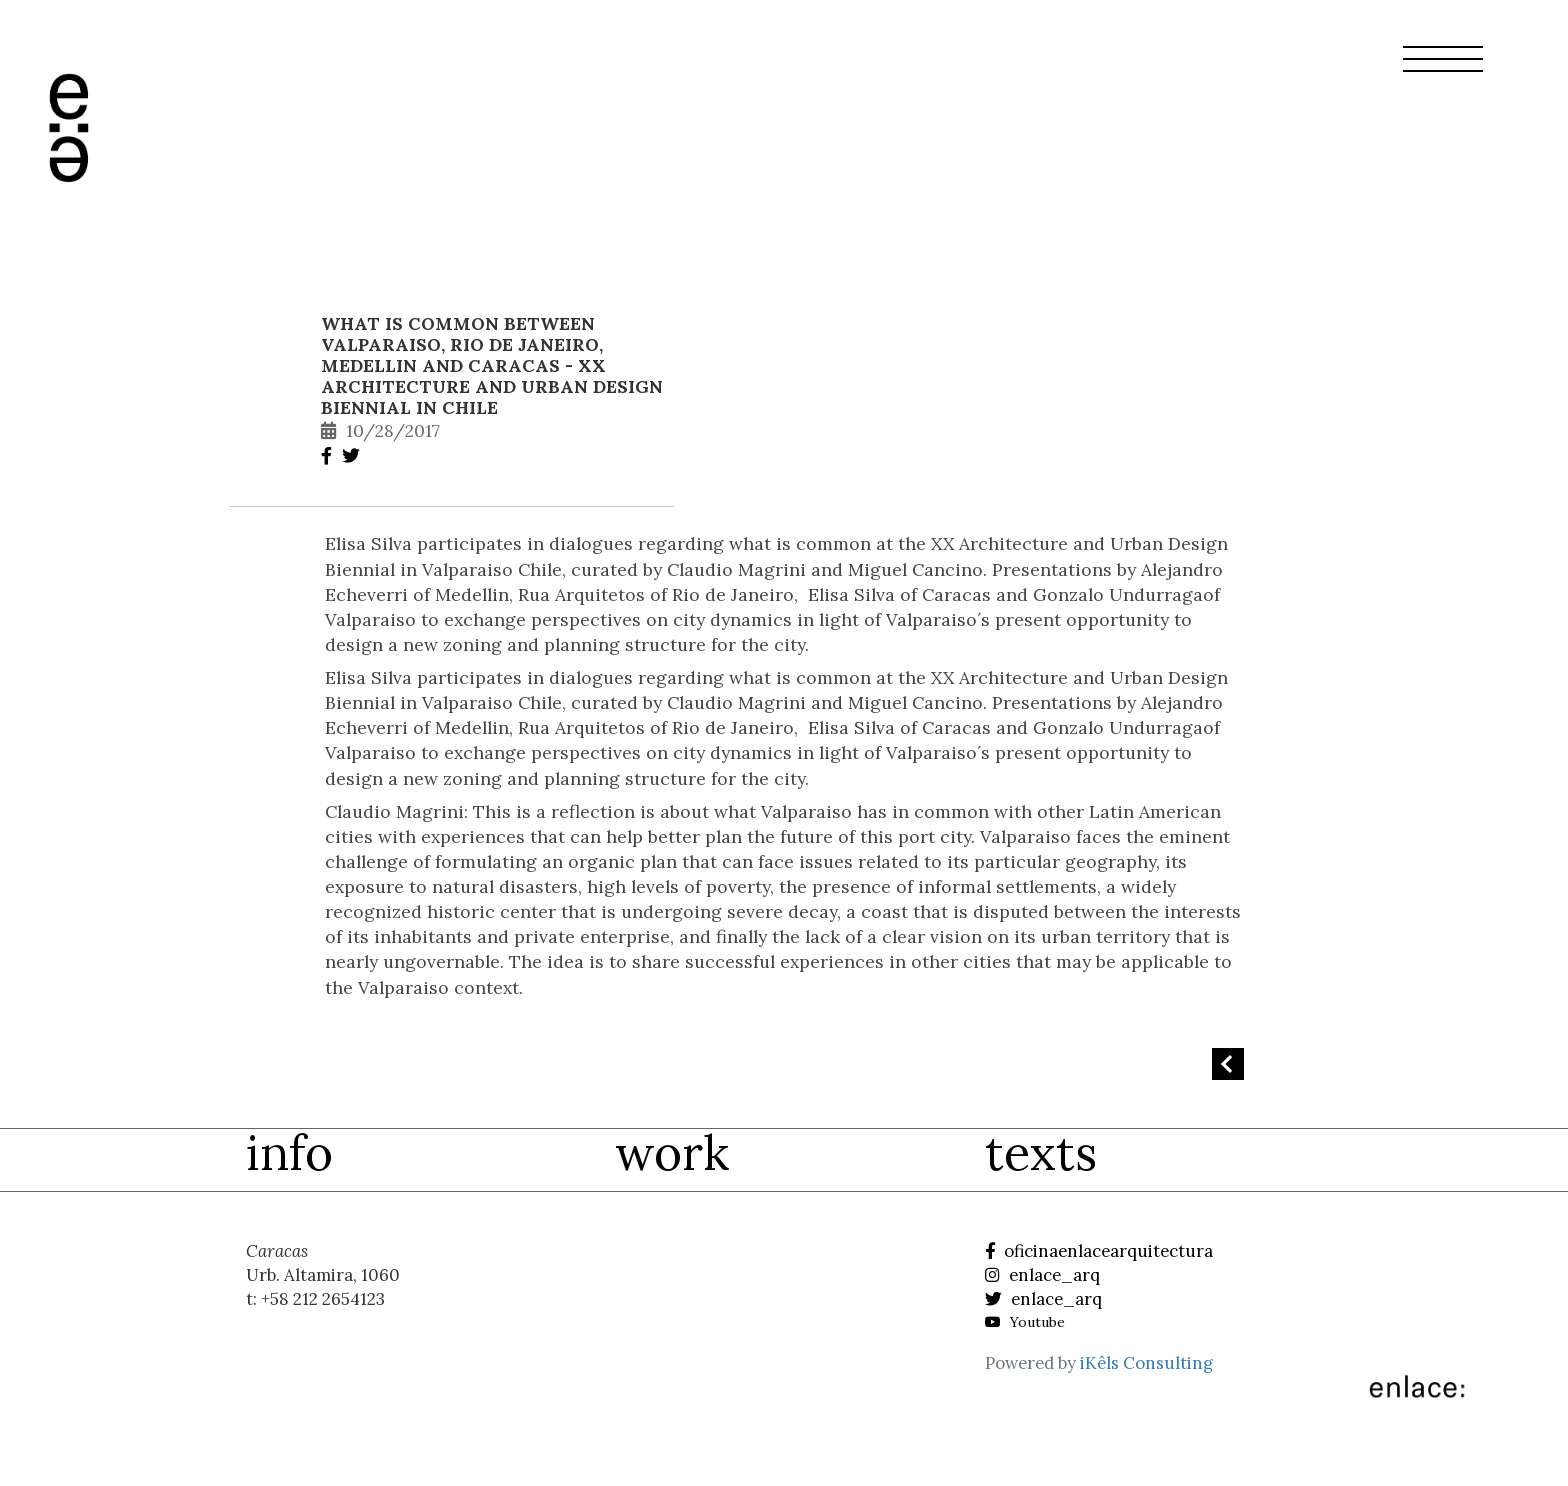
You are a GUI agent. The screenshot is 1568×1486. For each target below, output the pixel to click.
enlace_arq (1042, 1275)
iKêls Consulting (1146, 1363)
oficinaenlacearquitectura (1099, 1251)
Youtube (1025, 1322)
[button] (1443, 71)
